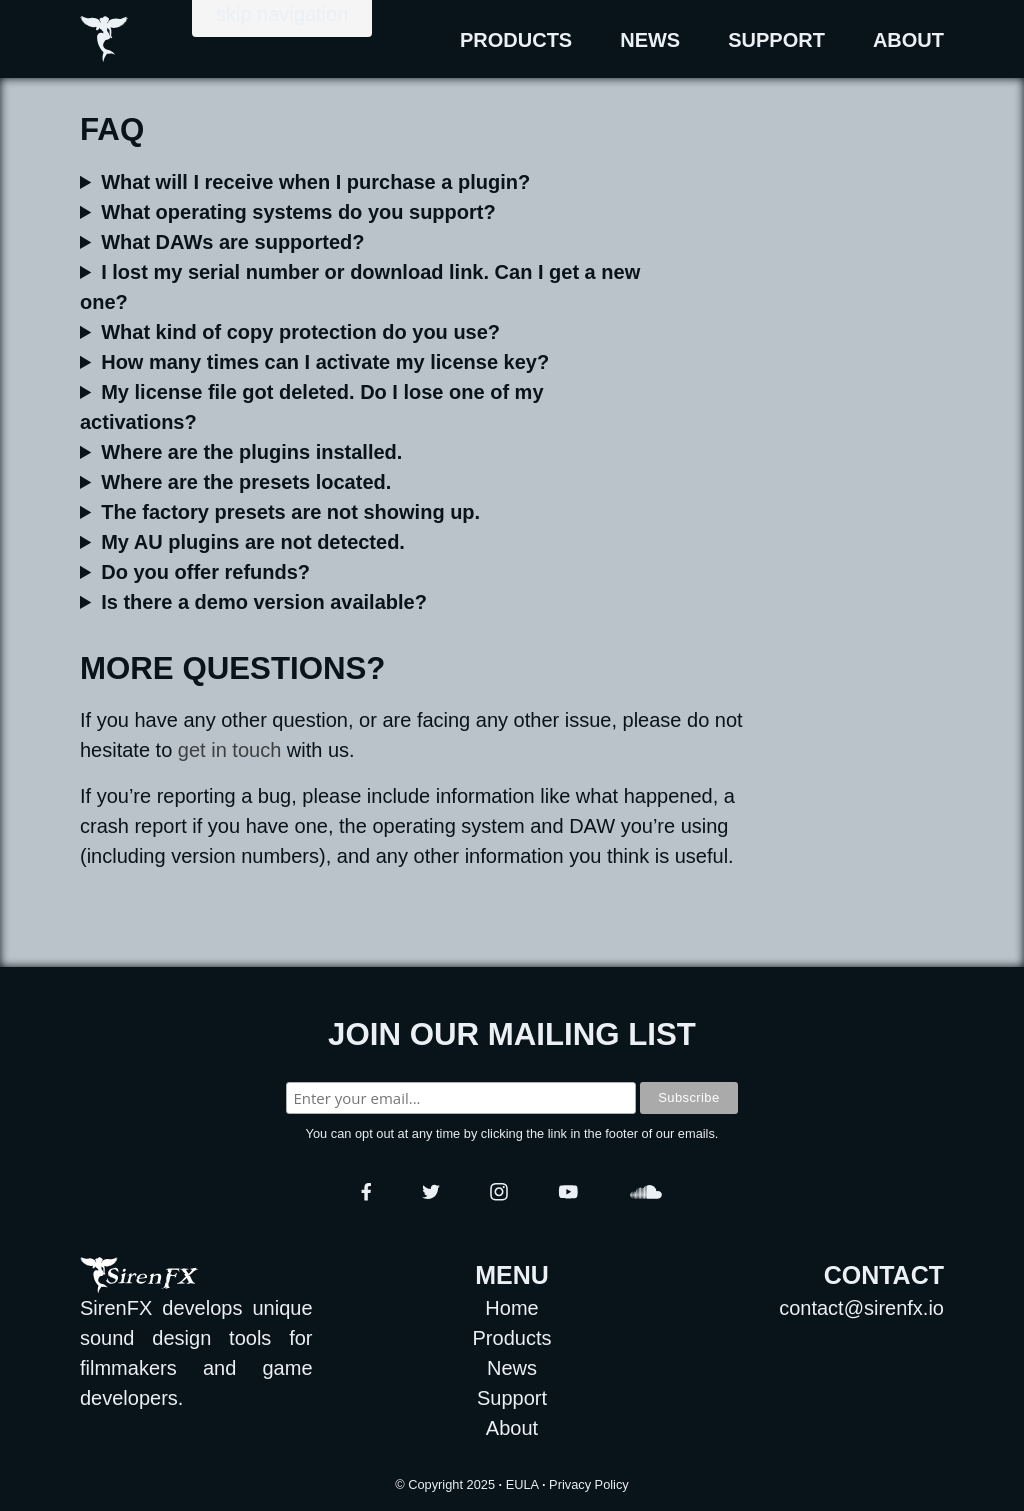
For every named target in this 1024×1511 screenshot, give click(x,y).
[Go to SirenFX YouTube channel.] (568, 1192)
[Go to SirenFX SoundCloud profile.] (646, 1192)
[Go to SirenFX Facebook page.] (366, 1192)
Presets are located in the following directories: (361, 482)
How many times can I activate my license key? (325, 362)
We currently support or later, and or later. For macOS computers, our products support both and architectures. (361, 212)
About (908, 40)
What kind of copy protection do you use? (300, 332)
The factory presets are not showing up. (290, 512)
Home (511, 1308)
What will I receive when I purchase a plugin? (315, 182)
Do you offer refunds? (205, 572)
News (650, 40)
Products (516, 40)
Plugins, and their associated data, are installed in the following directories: (361, 452)
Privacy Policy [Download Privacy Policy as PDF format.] (589, 1484)
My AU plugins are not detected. (253, 542)
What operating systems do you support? (298, 212)
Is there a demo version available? (264, 602)
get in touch (229, 750)
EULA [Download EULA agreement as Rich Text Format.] (522, 1484)
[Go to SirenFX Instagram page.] (499, 1192)
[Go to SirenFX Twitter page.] (431, 1192)
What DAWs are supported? (232, 242)
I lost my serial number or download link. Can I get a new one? (360, 287)
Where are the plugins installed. (251, 452)
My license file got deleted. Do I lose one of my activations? (312, 407)
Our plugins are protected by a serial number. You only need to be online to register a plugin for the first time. (361, 332)
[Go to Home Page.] (74, 39)
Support (776, 40)
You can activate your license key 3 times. (361, 362)
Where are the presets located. (246, 482)
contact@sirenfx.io (861, 1308)
